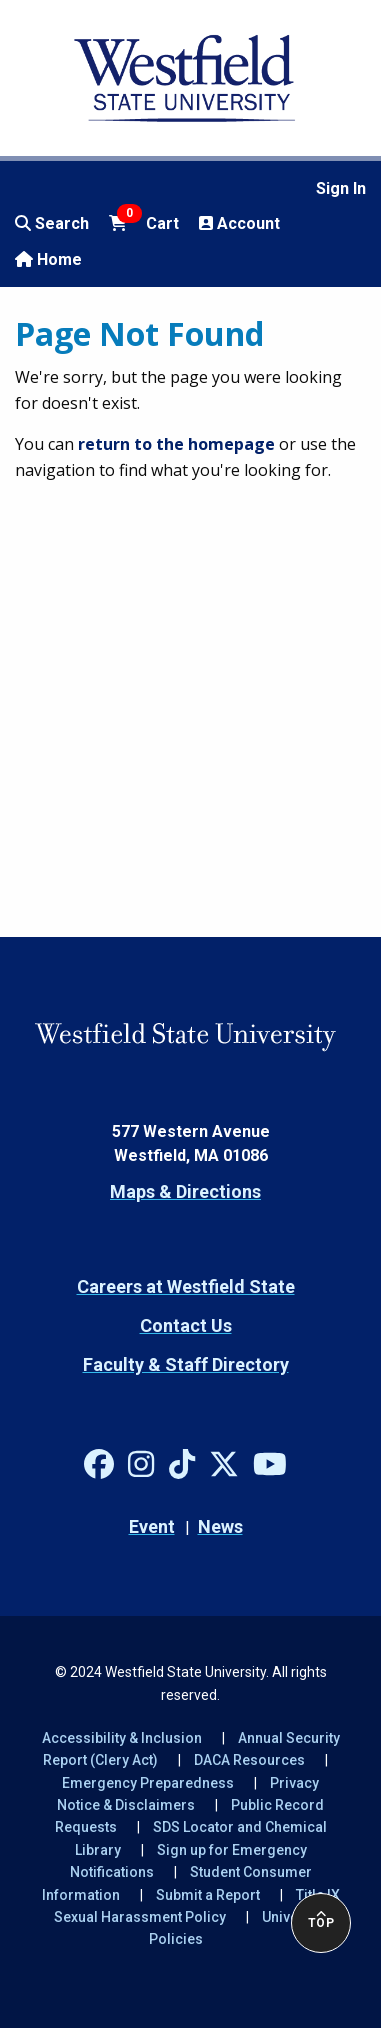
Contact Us (186, 1325)
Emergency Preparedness (148, 1783)
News (220, 1526)
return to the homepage (176, 444)
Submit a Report (208, 1895)
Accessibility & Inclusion (122, 1738)
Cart (144, 222)
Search (52, 223)
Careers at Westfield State (186, 1286)
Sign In (341, 188)
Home (48, 259)
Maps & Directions (185, 1191)
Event (152, 1526)
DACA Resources (249, 1760)
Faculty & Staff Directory (186, 1364)
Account (239, 223)
